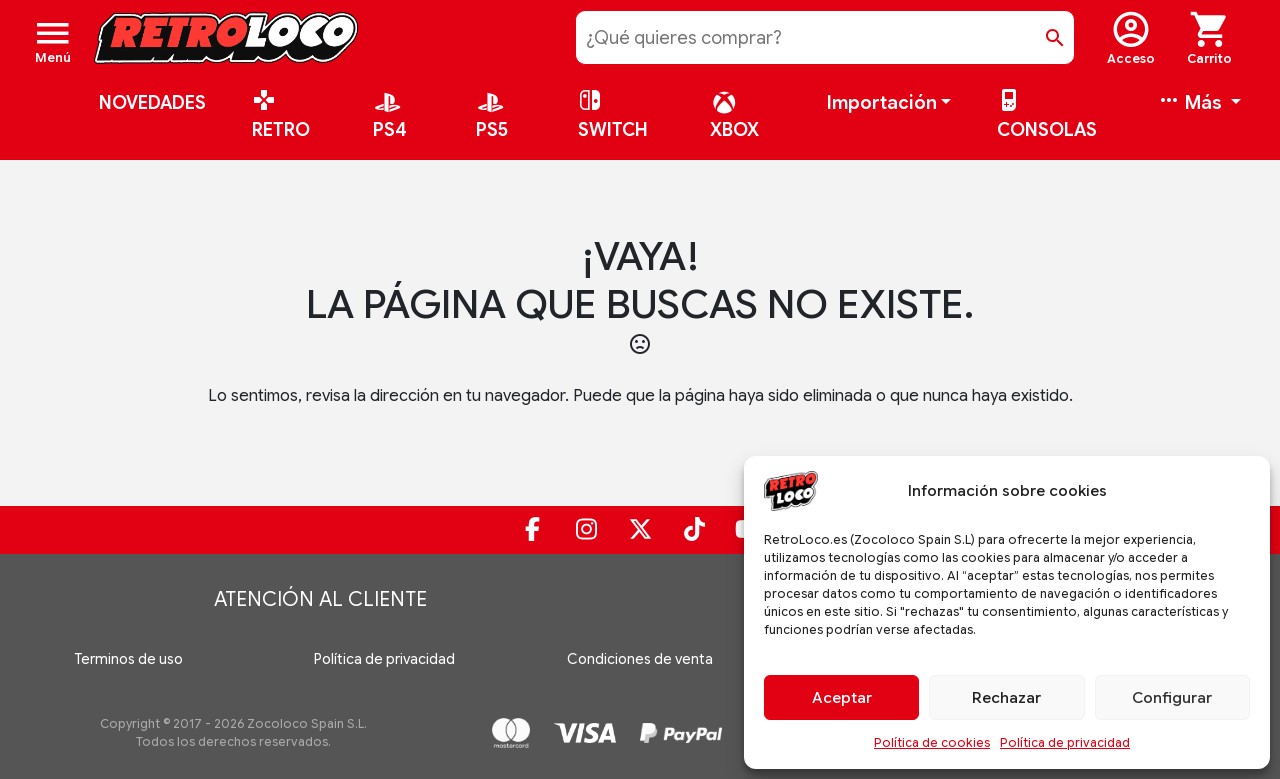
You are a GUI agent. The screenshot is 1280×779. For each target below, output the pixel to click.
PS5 (492, 121)
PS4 (390, 121)
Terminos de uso (128, 659)
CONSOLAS (1047, 116)
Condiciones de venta (640, 659)
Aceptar (842, 698)
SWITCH (613, 116)
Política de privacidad (1065, 742)
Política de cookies (932, 742)
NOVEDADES (152, 103)
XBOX (734, 121)
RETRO (281, 116)
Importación (882, 103)
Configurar (1172, 698)
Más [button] (1191, 103)
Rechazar (1006, 698)
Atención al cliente (320, 599)
